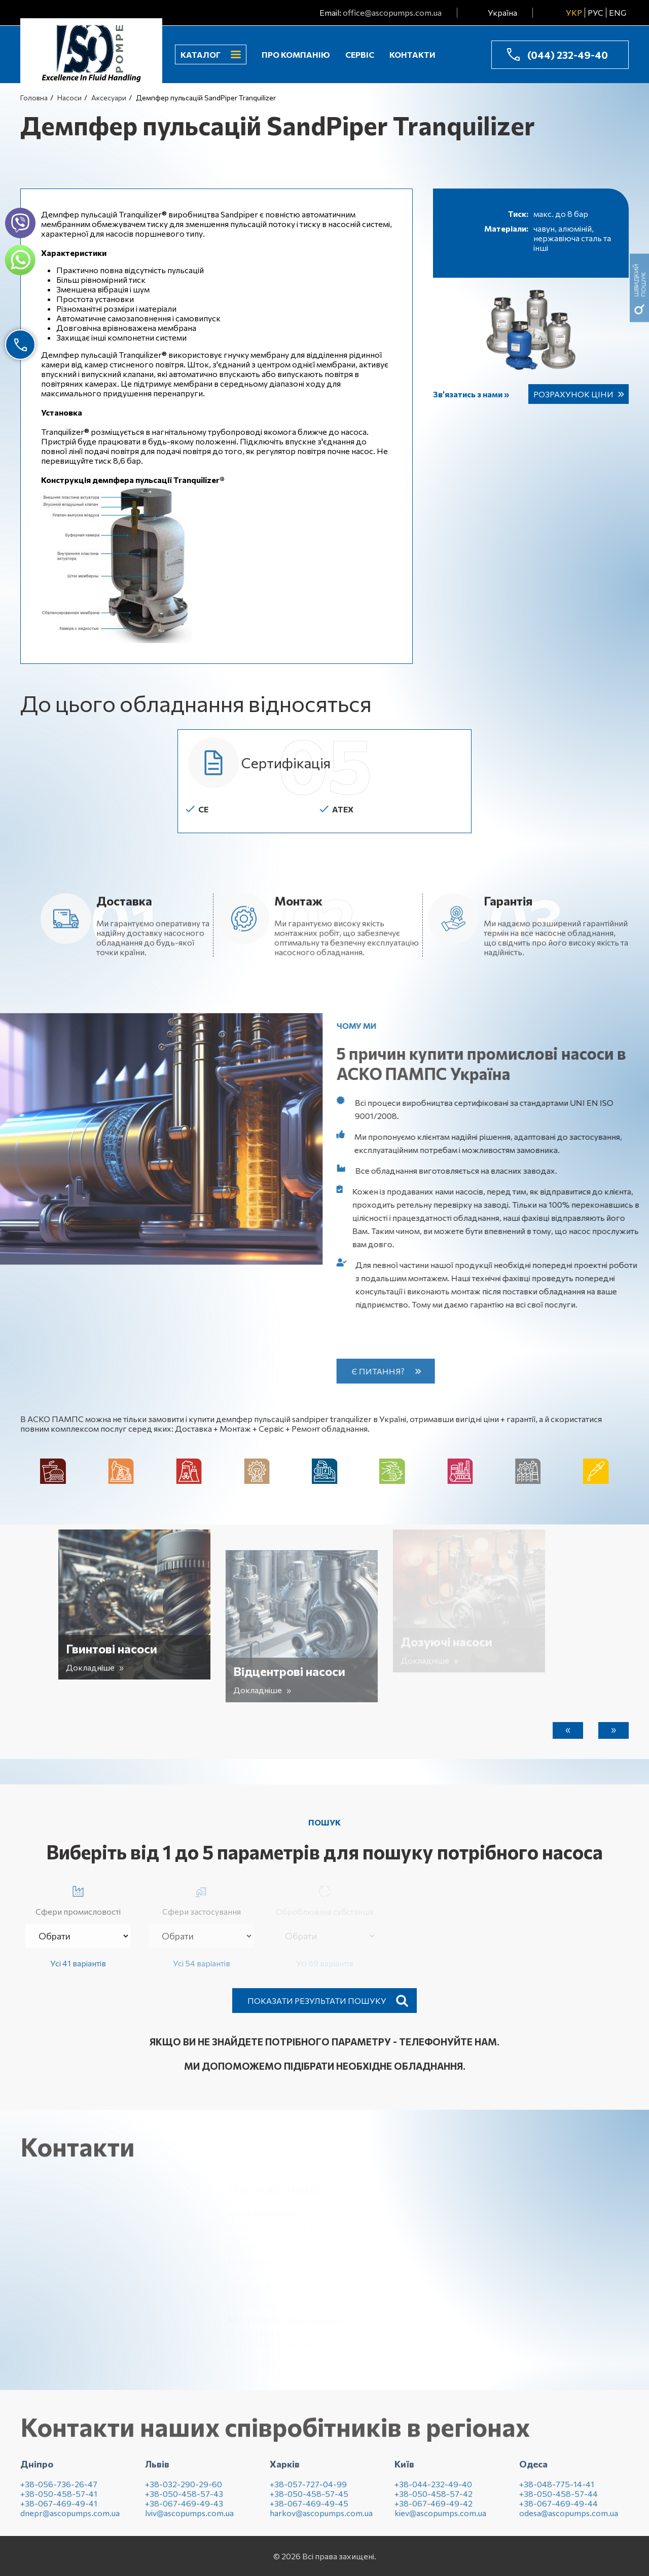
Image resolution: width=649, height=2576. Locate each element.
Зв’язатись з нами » (471, 394)
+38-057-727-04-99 (308, 2491)
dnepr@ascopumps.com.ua (70, 2520)
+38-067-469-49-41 (58, 2511)
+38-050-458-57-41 (58, 2501)
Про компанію (296, 54)
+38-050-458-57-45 (309, 2501)
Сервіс (359, 54)
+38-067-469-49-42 (433, 2511)
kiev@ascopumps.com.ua (440, 2520)
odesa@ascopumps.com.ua (568, 2520)
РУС (595, 12)
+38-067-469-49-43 (184, 2511)
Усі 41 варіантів (78, 1963)
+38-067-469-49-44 (558, 2511)
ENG (617, 12)
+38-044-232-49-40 (433, 2491)
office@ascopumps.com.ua (392, 12)
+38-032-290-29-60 (183, 2491)
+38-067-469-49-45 (309, 2511)
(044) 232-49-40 (567, 55)
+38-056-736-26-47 (58, 2491)
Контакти (412, 54)
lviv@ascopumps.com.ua (189, 2520)
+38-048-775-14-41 (556, 2491)
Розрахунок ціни (573, 394)
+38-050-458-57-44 (558, 2501)
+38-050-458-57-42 (433, 2501)
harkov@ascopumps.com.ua (321, 2520)
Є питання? (385, 1371)
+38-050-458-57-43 (184, 2501)
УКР (574, 12)
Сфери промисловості (78, 1898)
